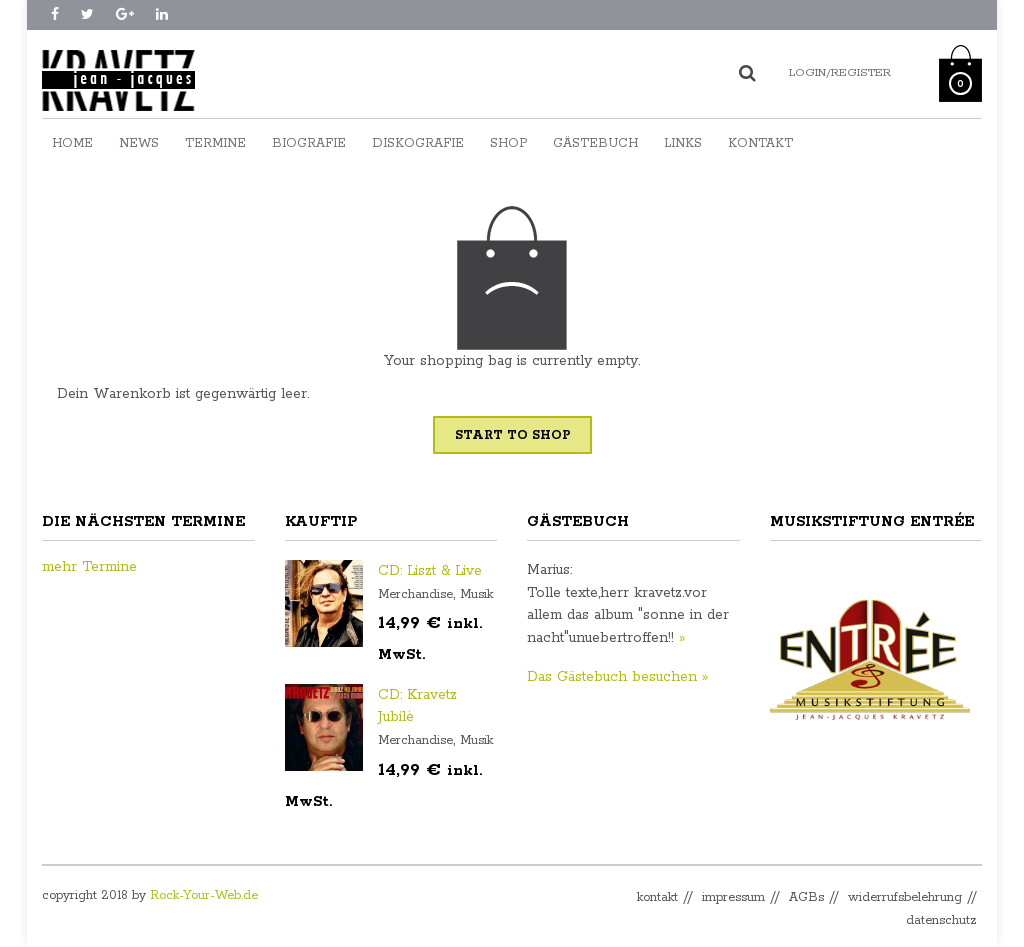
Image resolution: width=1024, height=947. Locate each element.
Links (683, 143)
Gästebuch (595, 143)
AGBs (806, 897)
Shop (508, 143)
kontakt (657, 897)
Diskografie (418, 143)
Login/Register (840, 72)
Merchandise (415, 594)
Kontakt (760, 143)
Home (72, 143)
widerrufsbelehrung (905, 897)
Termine (215, 143)
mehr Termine (89, 567)
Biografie (309, 143)
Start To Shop (512, 435)
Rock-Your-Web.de (204, 895)
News (139, 143)
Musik (476, 594)
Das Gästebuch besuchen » (617, 677)
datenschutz (941, 920)
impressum (733, 897)
